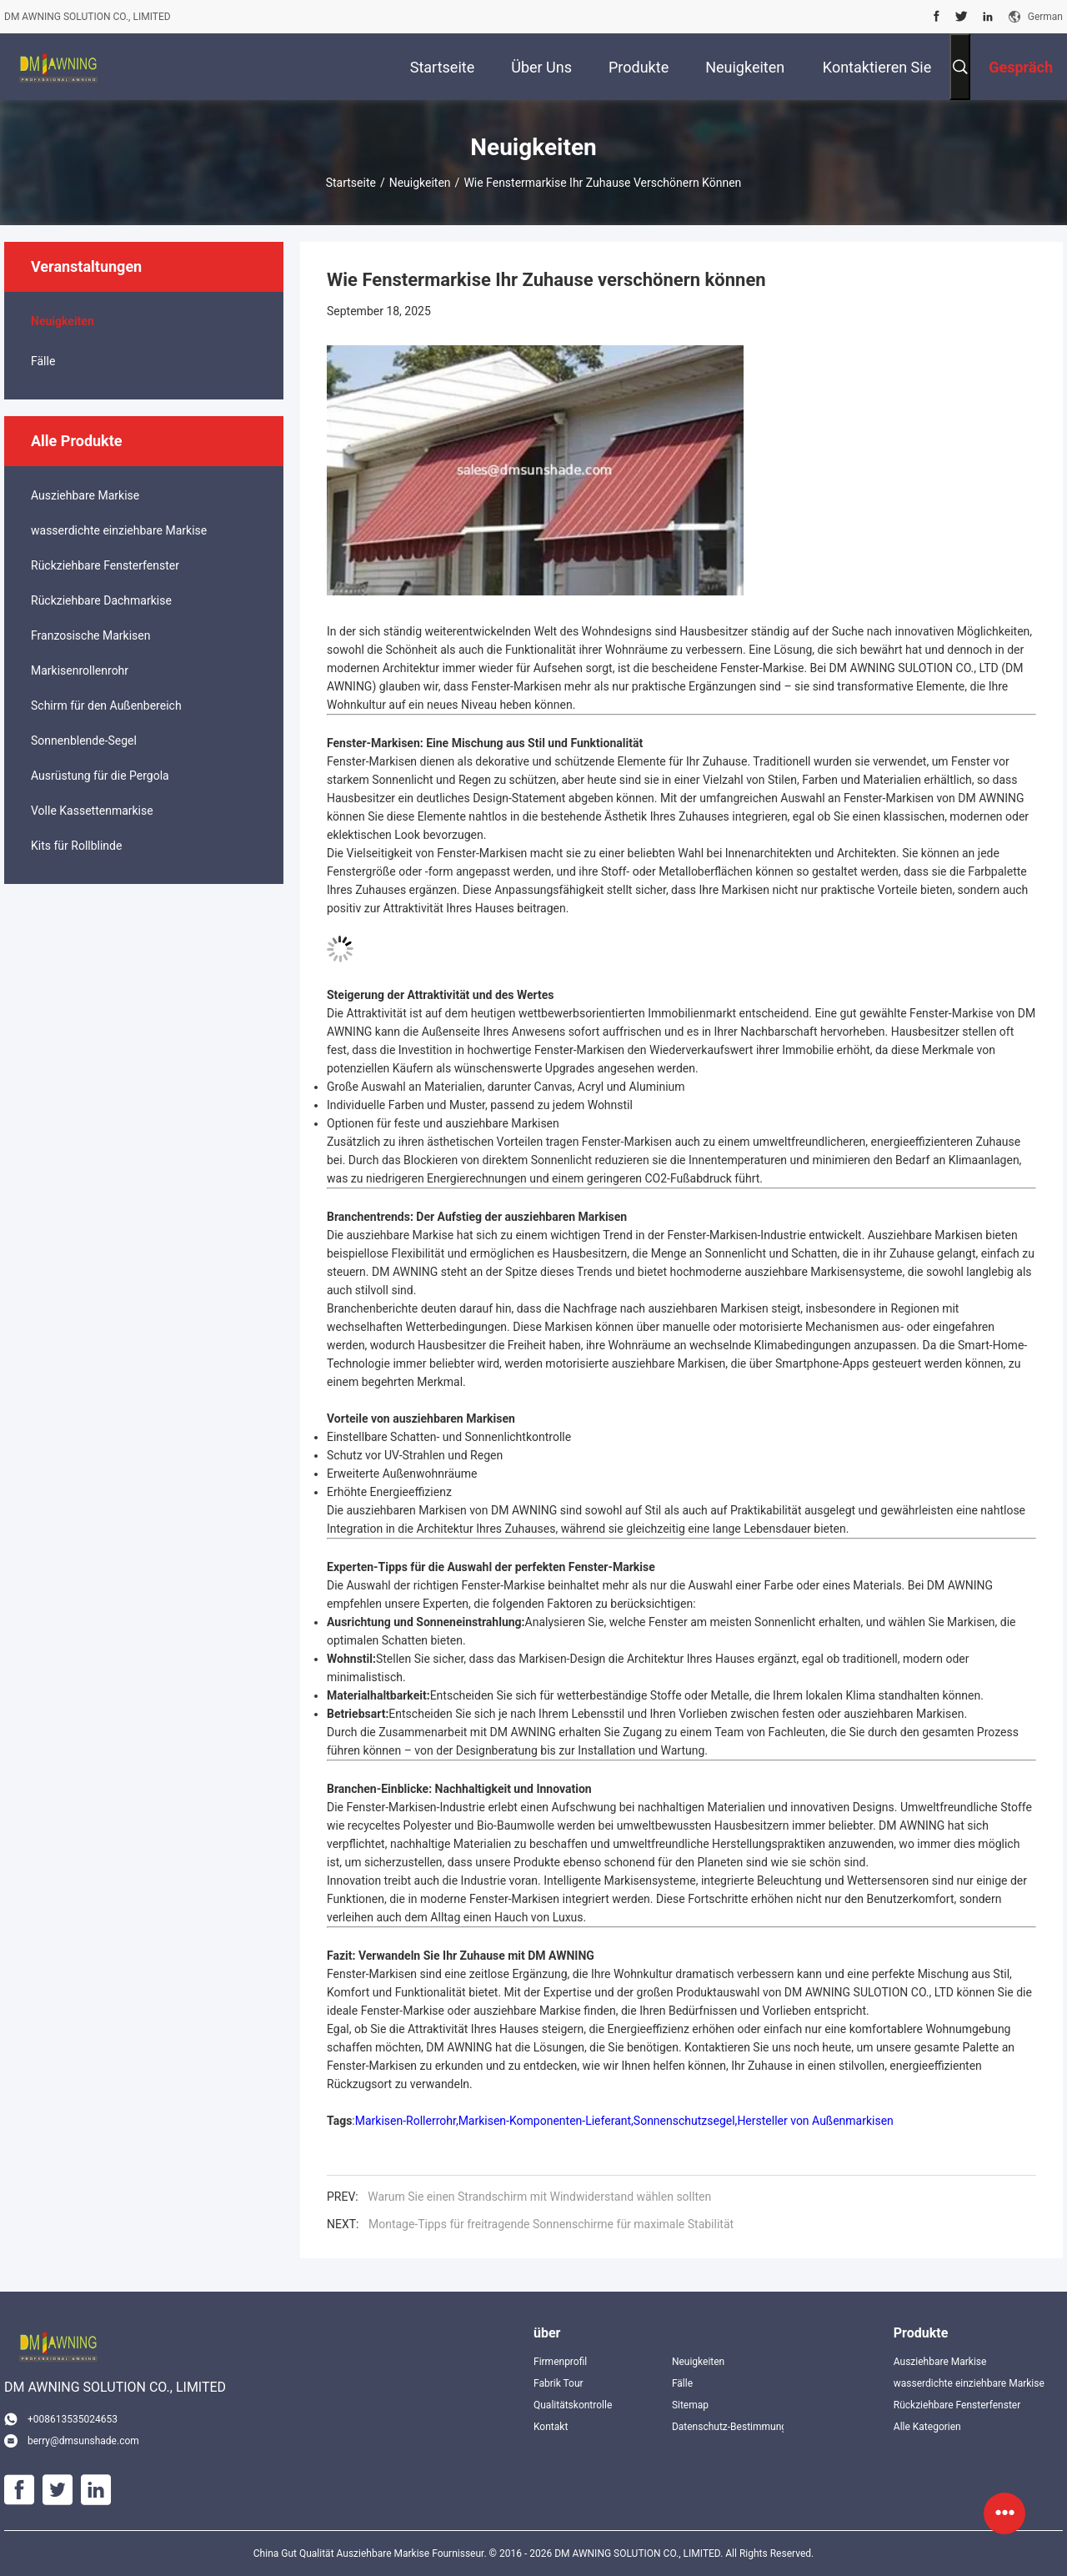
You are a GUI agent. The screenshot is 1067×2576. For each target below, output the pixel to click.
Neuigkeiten (420, 182)
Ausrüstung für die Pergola (100, 775)
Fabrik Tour (559, 2383)
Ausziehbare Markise (85, 495)
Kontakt (551, 2427)
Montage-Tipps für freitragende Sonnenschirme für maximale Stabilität (551, 2224)
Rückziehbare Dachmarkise (101, 600)
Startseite (351, 182)
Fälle (43, 361)
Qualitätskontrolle (573, 2405)
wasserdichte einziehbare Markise (119, 530)
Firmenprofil (560, 2362)
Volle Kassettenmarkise (92, 810)
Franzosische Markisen (90, 635)
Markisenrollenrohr (79, 670)
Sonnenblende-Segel (84, 740)
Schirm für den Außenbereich (106, 705)
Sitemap (690, 2405)
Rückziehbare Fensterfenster (105, 565)
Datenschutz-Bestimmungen (728, 2427)
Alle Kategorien (927, 2427)
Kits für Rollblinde (76, 845)
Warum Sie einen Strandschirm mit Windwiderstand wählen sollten (539, 2196)
